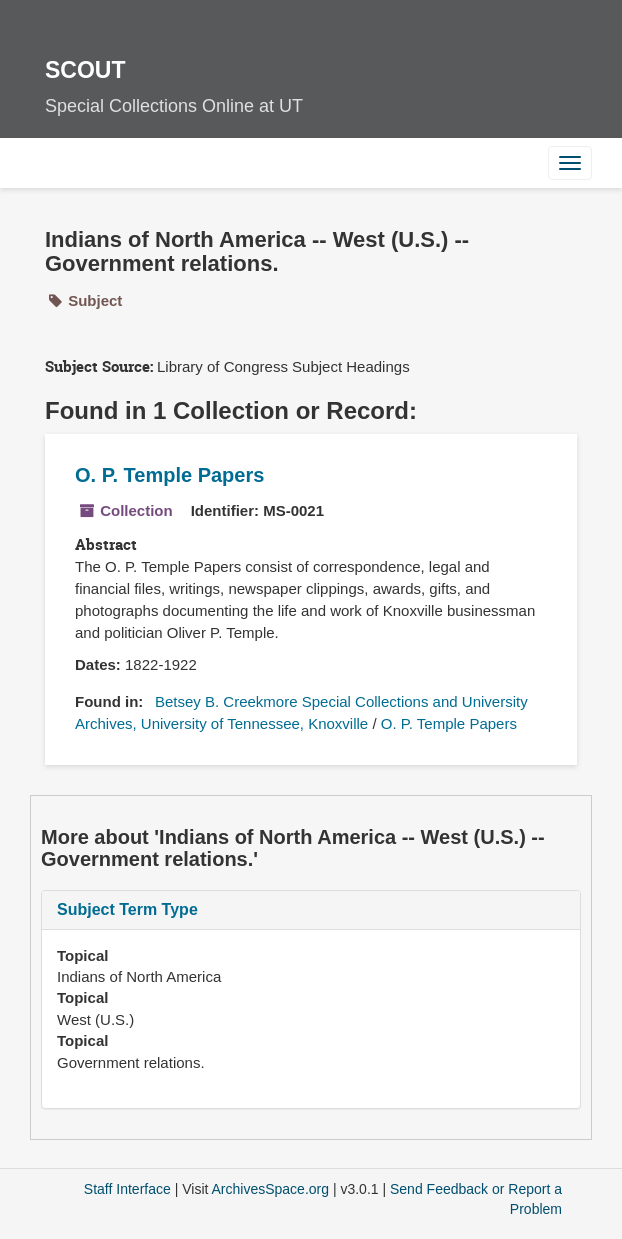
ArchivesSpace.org (271, 1189)
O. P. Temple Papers (169, 475)
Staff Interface (127, 1189)
